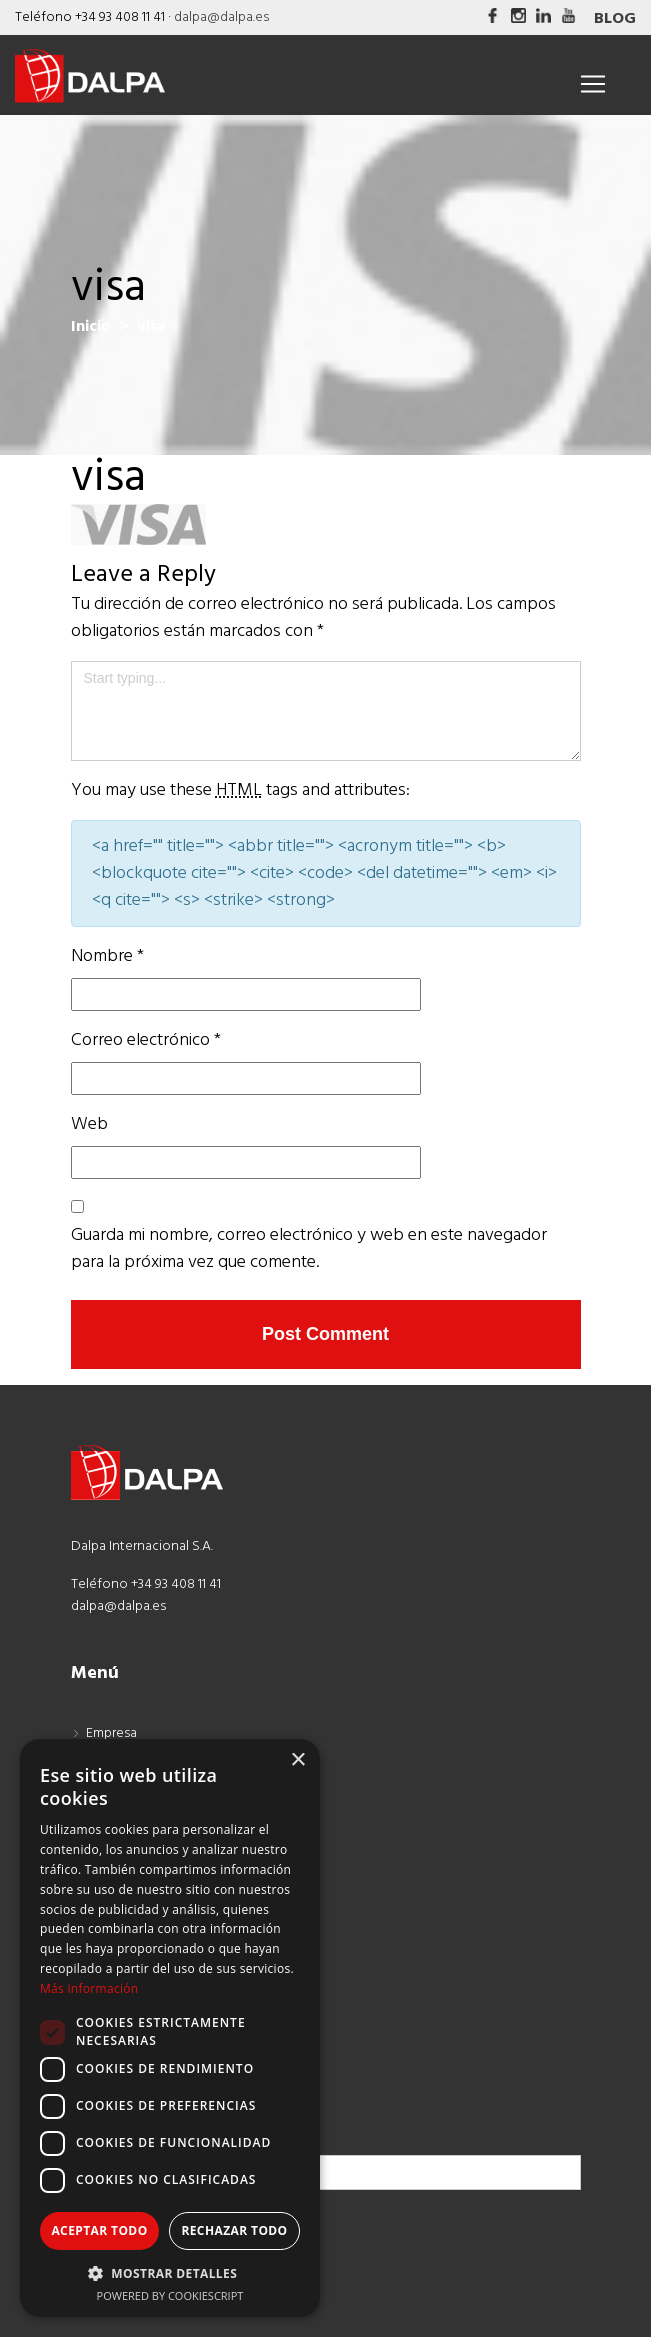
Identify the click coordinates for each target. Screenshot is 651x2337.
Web (89, 1124)
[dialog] (170, 2028)
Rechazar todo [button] (234, 2230)
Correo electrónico (146, 1040)
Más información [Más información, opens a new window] (89, 1988)
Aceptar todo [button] (99, 2230)
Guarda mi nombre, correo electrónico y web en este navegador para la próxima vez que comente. (309, 1249)
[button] (170, 2273)
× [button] (297, 1760)
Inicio (91, 327)
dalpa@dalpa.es (221, 17)
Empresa (111, 1733)
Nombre (107, 956)
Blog (615, 19)
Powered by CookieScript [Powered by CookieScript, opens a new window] (170, 2295)
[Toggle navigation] (593, 84)
